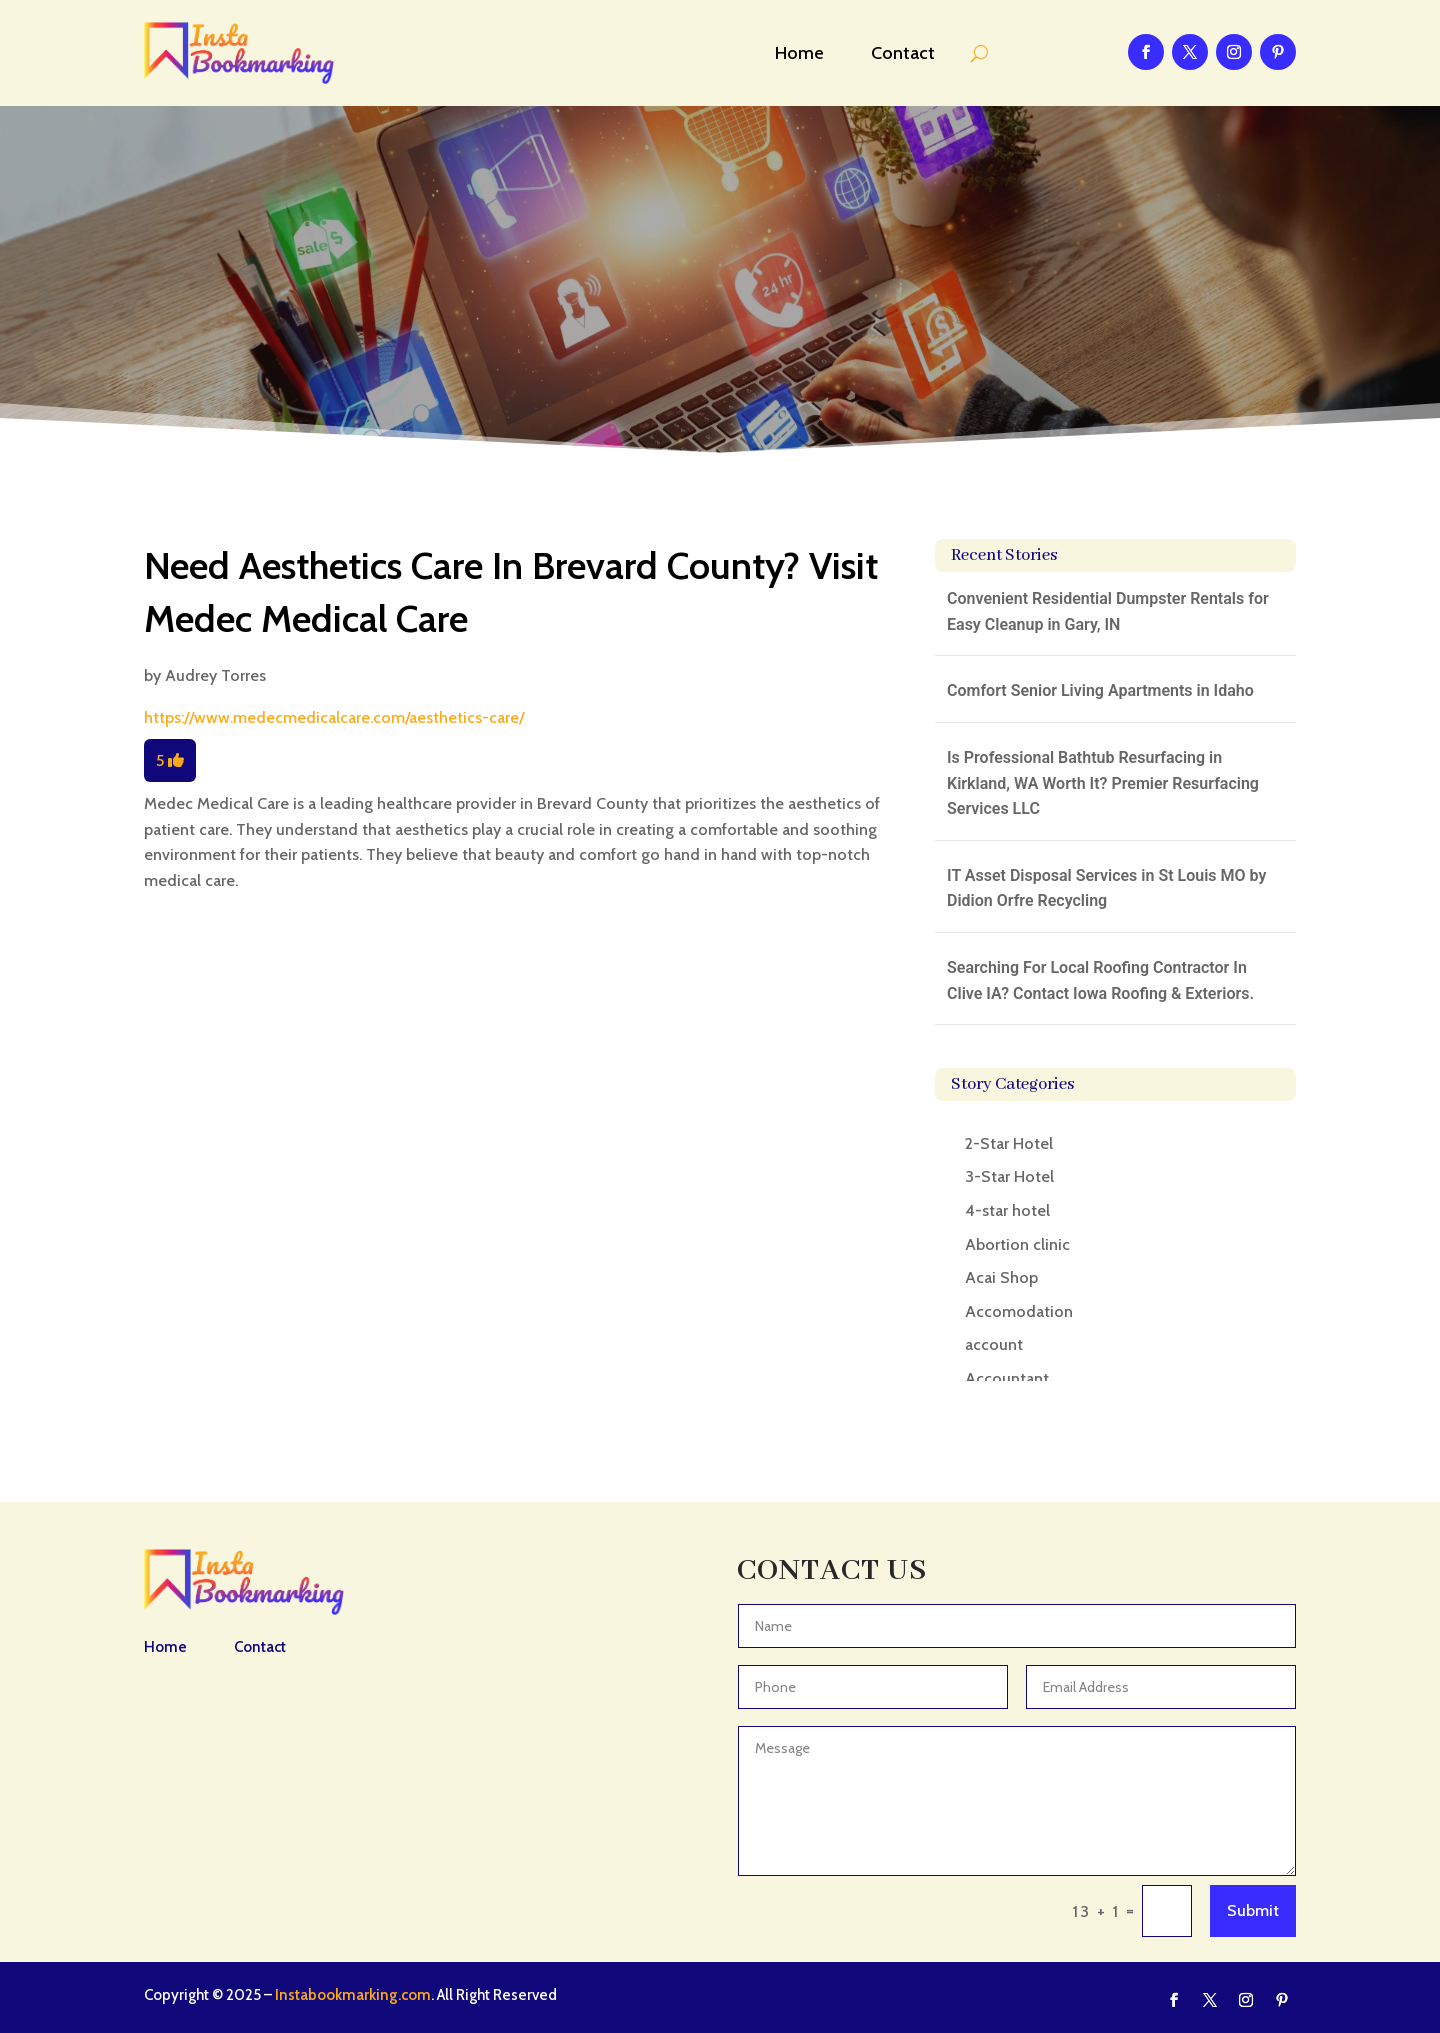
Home (799, 53)
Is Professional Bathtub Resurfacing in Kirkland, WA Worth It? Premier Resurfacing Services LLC (1103, 783)
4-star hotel (1007, 1210)
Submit (1253, 1910)
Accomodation (1019, 1311)
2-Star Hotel (1009, 1143)
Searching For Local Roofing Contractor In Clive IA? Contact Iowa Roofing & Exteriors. (1100, 980)
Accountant (1007, 1378)
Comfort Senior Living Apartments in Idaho (1100, 690)
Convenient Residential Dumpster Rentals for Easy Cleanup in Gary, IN (1108, 611)
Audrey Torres (215, 675)
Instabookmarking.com (353, 1995)
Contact (903, 53)
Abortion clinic (1017, 1244)
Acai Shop (1001, 1277)
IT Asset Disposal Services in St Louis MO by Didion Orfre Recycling (1106, 888)
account (994, 1344)
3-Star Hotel (1009, 1176)
